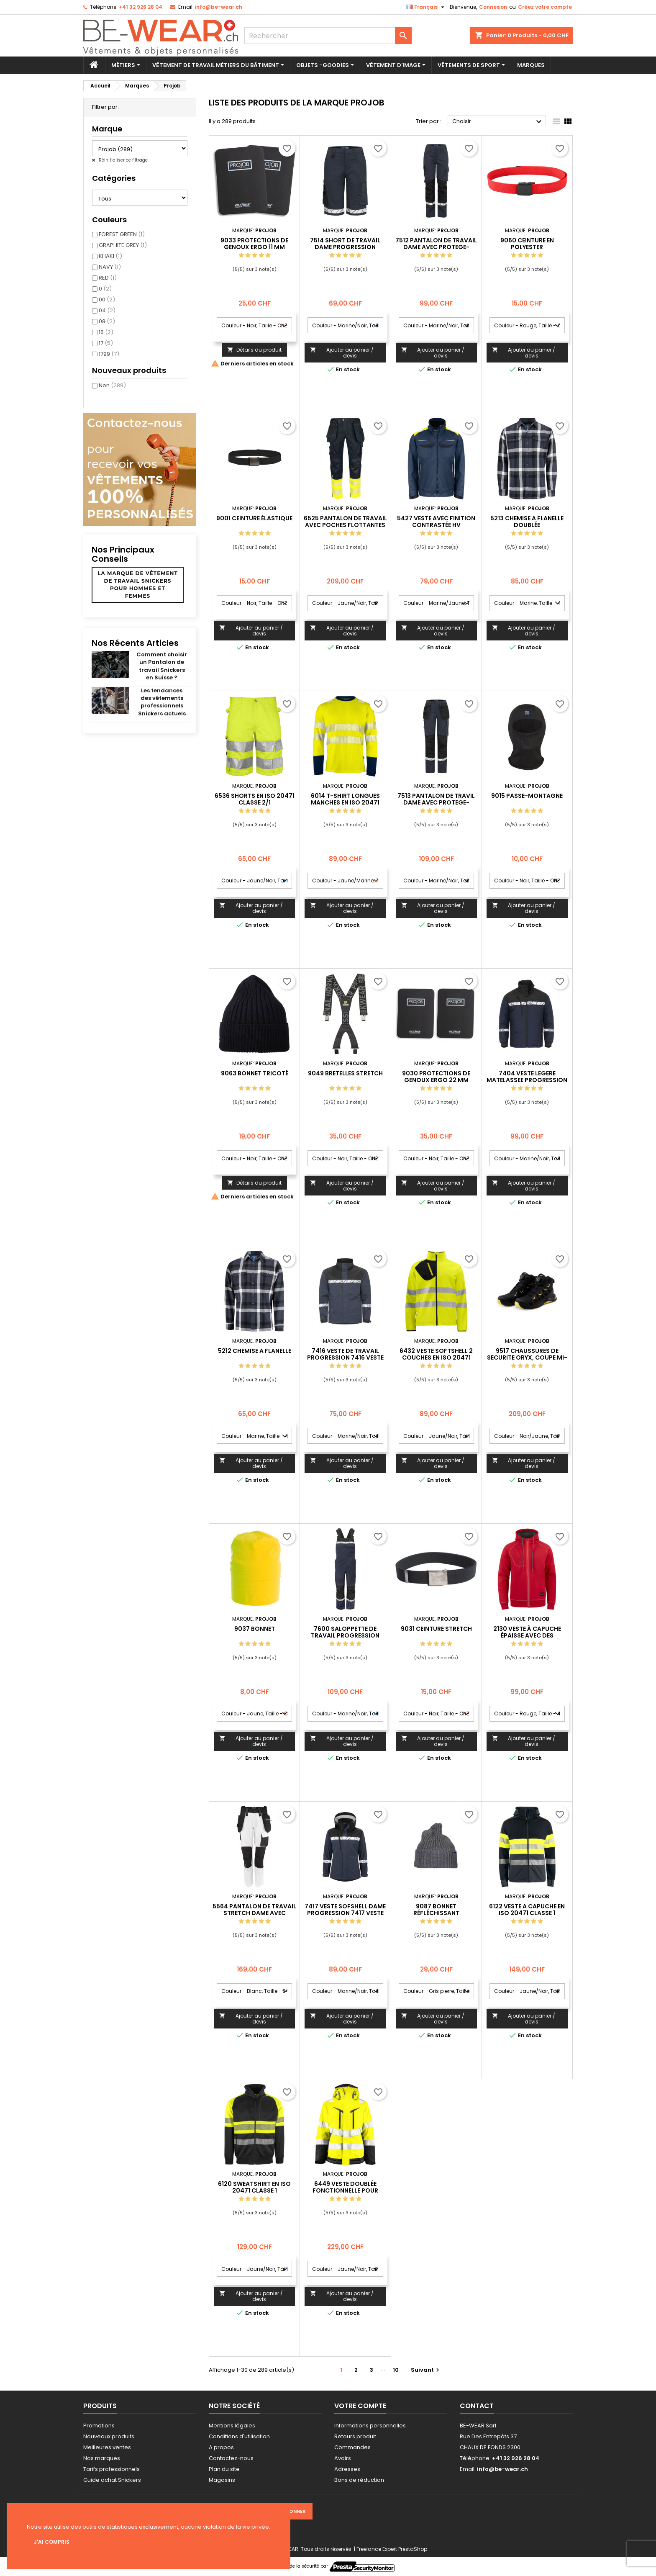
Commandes (352, 2447)
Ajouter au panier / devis (342, 352)
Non (112, 385)
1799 (109, 354)
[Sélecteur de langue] (426, 7)
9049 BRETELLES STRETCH (345, 1073)
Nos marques (101, 2458)
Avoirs (342, 2458)
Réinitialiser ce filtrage (122, 160)
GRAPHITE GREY (123, 245)
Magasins (222, 2480)
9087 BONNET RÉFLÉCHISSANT (436, 1909)
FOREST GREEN (122, 234)
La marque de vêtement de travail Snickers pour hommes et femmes (137, 584)
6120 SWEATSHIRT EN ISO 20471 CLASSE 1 (254, 2187)
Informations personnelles (370, 2425)
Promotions (99, 2425)
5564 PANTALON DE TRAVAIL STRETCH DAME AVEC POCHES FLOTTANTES (254, 1913)
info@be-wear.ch (218, 6)
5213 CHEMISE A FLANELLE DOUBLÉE (527, 521)
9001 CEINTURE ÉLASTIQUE (254, 518)
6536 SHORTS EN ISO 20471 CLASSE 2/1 (255, 799)
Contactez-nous (231, 2458)
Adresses (347, 2469)
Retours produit (355, 2436)
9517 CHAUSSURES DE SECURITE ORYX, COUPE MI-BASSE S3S (527, 1357)
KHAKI (110, 256)
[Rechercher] (328, 35)
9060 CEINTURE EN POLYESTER (527, 243)
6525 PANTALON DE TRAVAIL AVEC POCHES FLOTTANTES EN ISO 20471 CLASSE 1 (345, 525)
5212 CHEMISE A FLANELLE (254, 1351)
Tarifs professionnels (111, 2469)
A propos (221, 2447)
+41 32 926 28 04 (140, 6)
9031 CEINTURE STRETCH (436, 1629)
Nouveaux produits (108, 2436)
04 (107, 310)
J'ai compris (51, 2541)
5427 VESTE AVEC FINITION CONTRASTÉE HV (436, 521)
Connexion (493, 6)
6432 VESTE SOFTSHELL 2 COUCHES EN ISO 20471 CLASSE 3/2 (436, 1357)
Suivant (426, 2370)
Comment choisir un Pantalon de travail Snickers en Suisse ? (161, 665)
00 (107, 299)
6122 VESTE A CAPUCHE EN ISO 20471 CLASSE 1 (527, 1909)
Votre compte (360, 2406)
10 (396, 2370)
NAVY (110, 267)
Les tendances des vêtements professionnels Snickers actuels (162, 701)
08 (107, 321)
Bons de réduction (359, 2480)
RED (108, 278)
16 (106, 332)
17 (106, 343)
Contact (477, 2406)
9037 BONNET (254, 1629)
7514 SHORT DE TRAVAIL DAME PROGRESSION (345, 243)
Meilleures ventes (107, 2447)
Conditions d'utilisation (239, 2436)
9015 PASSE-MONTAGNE (527, 796)
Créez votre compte (545, 6)
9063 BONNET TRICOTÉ (254, 1073)
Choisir (498, 122)
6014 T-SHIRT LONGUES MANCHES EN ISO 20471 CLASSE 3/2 (345, 802)
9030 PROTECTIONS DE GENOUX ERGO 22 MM (436, 1076)
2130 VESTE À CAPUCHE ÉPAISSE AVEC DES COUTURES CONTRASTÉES (527, 1635)
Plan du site (224, 2469)
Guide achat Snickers (112, 2480)
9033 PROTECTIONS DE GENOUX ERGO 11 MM (254, 243)
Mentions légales (232, 2425)
